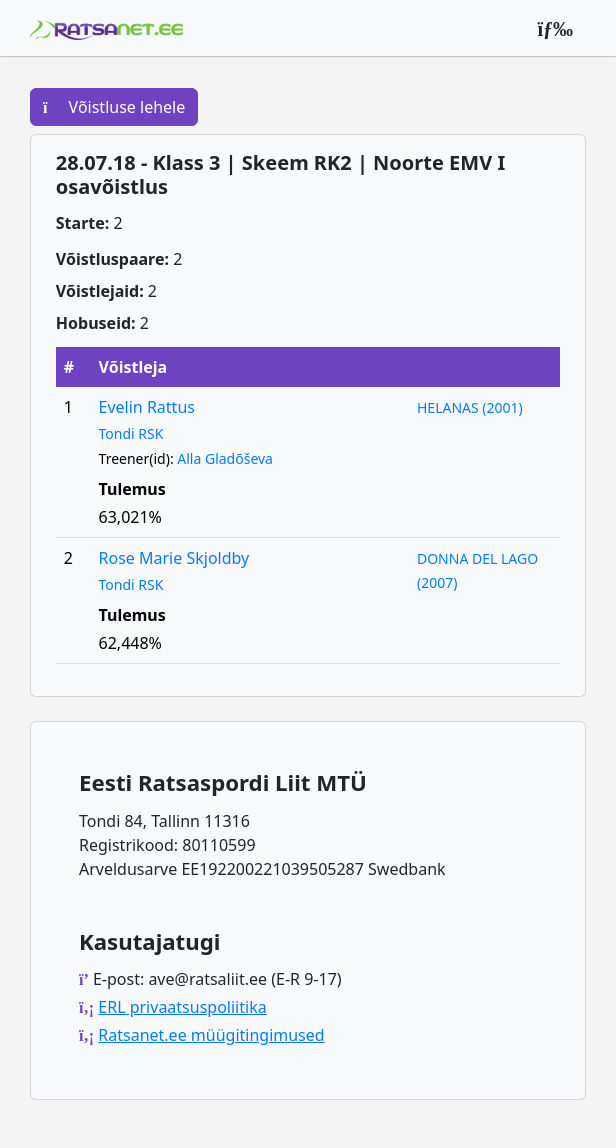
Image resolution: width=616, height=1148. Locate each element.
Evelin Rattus (147, 407)
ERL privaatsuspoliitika (182, 1007)
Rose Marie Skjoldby (174, 558)
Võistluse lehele (114, 107)
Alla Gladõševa (225, 458)
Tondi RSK (131, 433)
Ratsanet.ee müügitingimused (211, 1035)
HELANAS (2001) (470, 407)
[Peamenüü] (555, 28)
